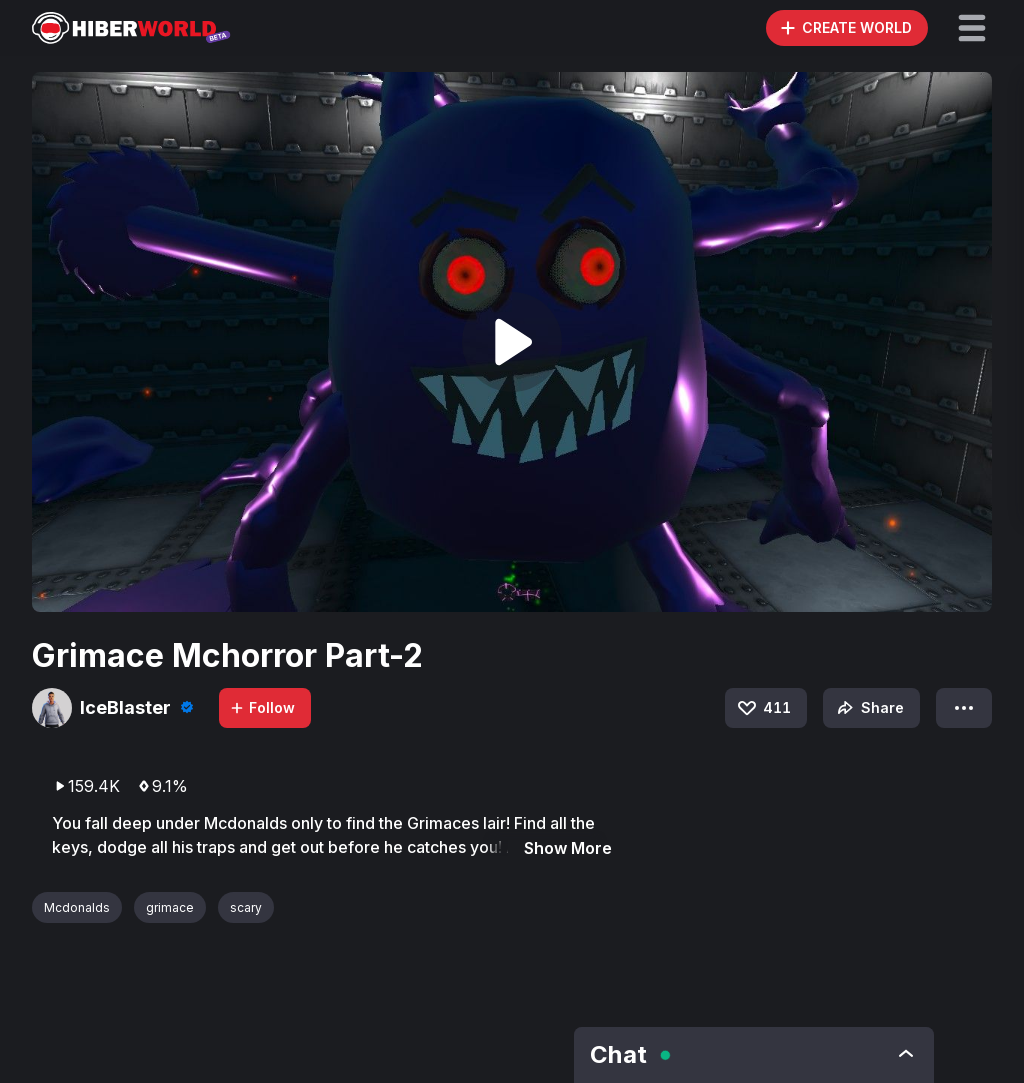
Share (868, 708)
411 (763, 708)
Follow (262, 707)
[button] (972, 28)
